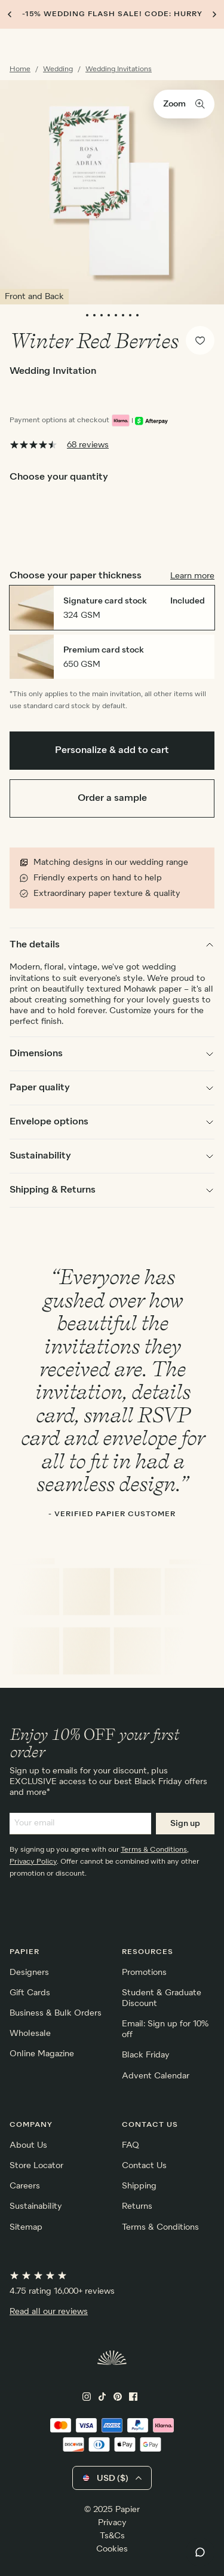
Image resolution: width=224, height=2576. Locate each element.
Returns (137, 2206)
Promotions (144, 1972)
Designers (29, 1972)
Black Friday (146, 2055)
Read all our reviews (49, 2311)
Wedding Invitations (118, 69)
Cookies (112, 2549)
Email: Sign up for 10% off (165, 2029)
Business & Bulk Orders (56, 2013)
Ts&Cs (112, 2536)
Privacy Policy (33, 1861)
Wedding (58, 69)
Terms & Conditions (154, 1849)
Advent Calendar (155, 2076)
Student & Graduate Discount (161, 1998)
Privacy (112, 2523)
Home (20, 69)
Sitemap (26, 2227)
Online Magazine (42, 2054)
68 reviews (88, 445)
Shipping (139, 2186)
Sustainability (36, 2206)
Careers (25, 2186)
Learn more (192, 576)
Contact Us (144, 2166)
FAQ (130, 2145)
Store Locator (36, 2166)
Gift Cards (30, 1993)
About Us (28, 2145)
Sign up (185, 1823)
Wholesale (30, 2033)
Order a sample (112, 798)
